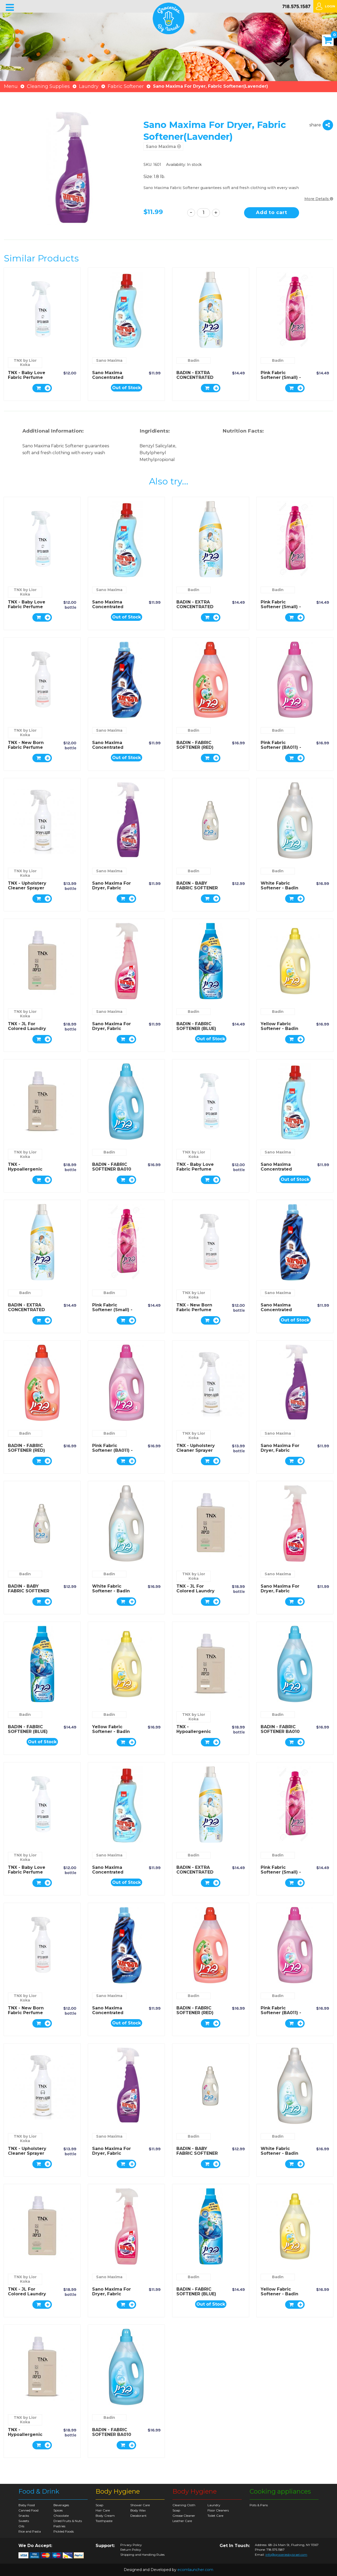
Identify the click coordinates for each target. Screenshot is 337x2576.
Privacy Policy (131, 2545)
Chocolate (61, 2516)
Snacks (23, 2516)
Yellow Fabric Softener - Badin (279, 1026)
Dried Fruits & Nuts (67, 2521)
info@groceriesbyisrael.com (286, 2555)
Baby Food (26, 2505)
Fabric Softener (126, 86)
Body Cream (105, 2516)
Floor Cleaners (218, 2510)
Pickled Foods (63, 2531)
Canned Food (28, 2510)
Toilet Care (215, 2516)
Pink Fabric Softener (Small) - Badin (281, 377)
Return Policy (130, 2550)
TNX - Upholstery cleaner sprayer (27, 885)
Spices (58, 2510)
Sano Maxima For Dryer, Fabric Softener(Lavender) (114, 888)
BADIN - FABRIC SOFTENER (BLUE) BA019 (196, 1028)
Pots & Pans (259, 2505)
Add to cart (271, 212)
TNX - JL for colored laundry (27, 1026)
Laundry (88, 86)
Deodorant (138, 2516)
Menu (11, 86)
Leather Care (182, 2521)
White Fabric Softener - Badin (279, 885)
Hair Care (103, 2510)
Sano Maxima (163, 146)
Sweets (23, 2521)
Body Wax (138, 2510)
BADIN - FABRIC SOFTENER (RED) (195, 745)
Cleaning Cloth (183, 2505)
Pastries (59, 2526)
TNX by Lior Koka (25, 362)
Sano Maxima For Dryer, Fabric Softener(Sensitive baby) (113, 1031)
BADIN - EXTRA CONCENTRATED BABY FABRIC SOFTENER (195, 379)
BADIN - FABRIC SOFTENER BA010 (111, 1167)
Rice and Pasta (29, 2531)
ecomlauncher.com (195, 2569)
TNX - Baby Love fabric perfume (26, 375)
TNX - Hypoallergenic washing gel (25, 1169)
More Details (318, 198)
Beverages (61, 2505)
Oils (21, 2526)
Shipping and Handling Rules (142, 2555)
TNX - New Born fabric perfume (26, 745)
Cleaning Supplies (48, 86)
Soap (99, 2505)
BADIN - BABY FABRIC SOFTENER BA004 (197, 888)
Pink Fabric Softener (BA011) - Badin (281, 747)
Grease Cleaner (183, 2516)
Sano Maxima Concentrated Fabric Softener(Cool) (109, 379)
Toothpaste (104, 2521)
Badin (193, 360)
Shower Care (140, 2505)
